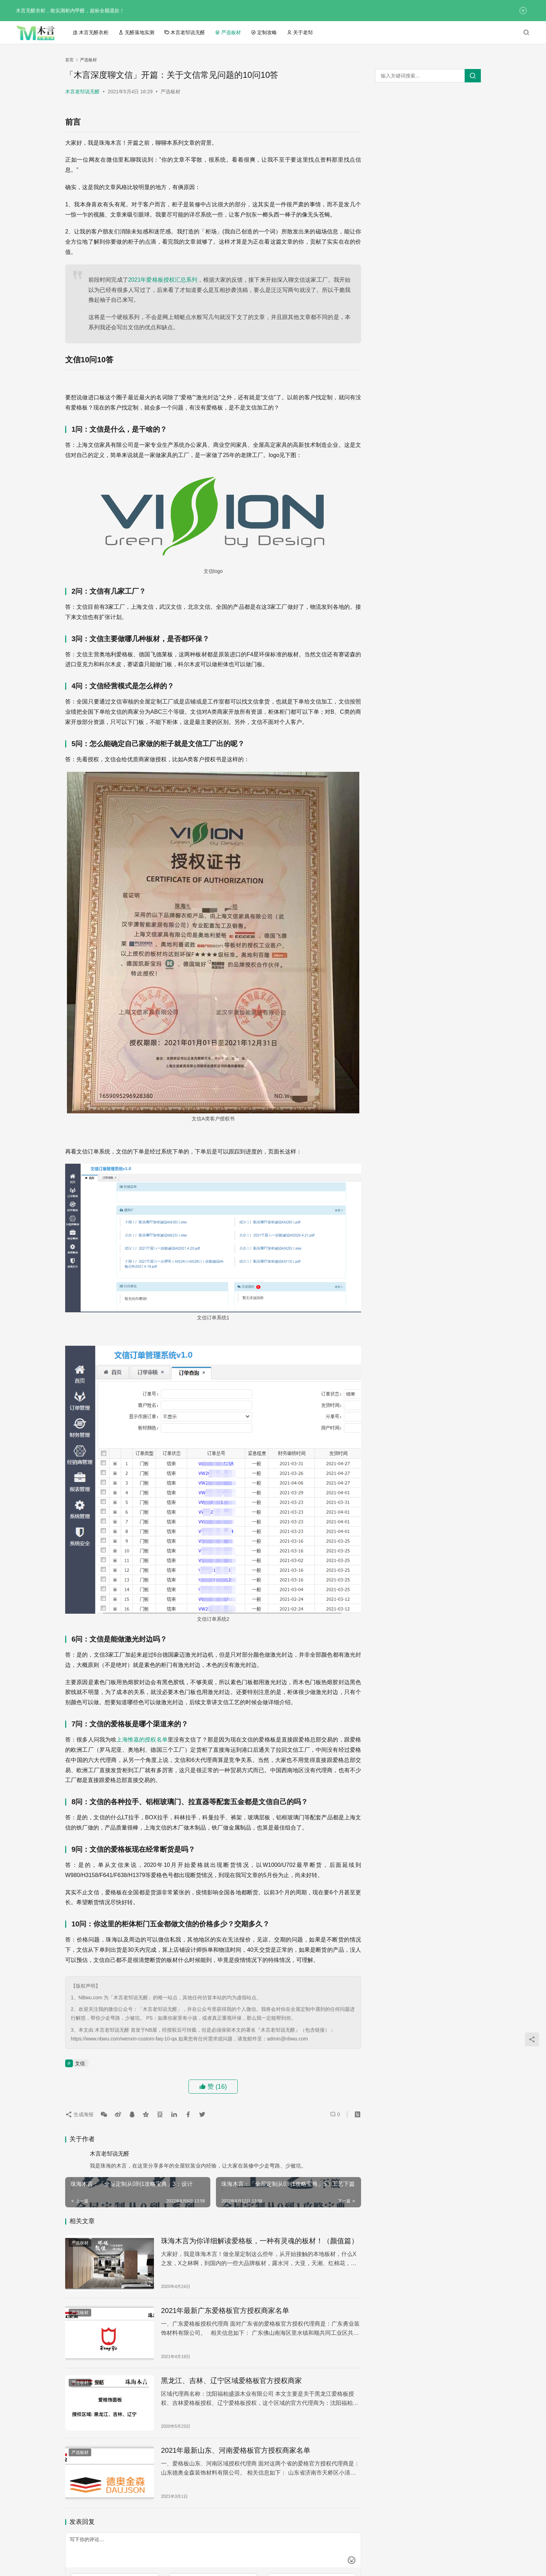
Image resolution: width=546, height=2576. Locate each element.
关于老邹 (300, 32)
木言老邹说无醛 (184, 32)
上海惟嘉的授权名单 (141, 1740)
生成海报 (81, 2114)
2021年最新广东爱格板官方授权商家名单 (225, 2310)
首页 (69, 59)
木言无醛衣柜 (90, 32)
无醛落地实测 (136, 32)
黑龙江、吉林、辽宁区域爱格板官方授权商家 (231, 2380)
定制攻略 (264, 32)
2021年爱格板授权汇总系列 (163, 280)
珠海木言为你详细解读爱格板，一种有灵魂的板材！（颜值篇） (259, 2241)
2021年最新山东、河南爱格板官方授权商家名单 (236, 2450)
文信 (80, 2063)
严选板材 (228, 32)
